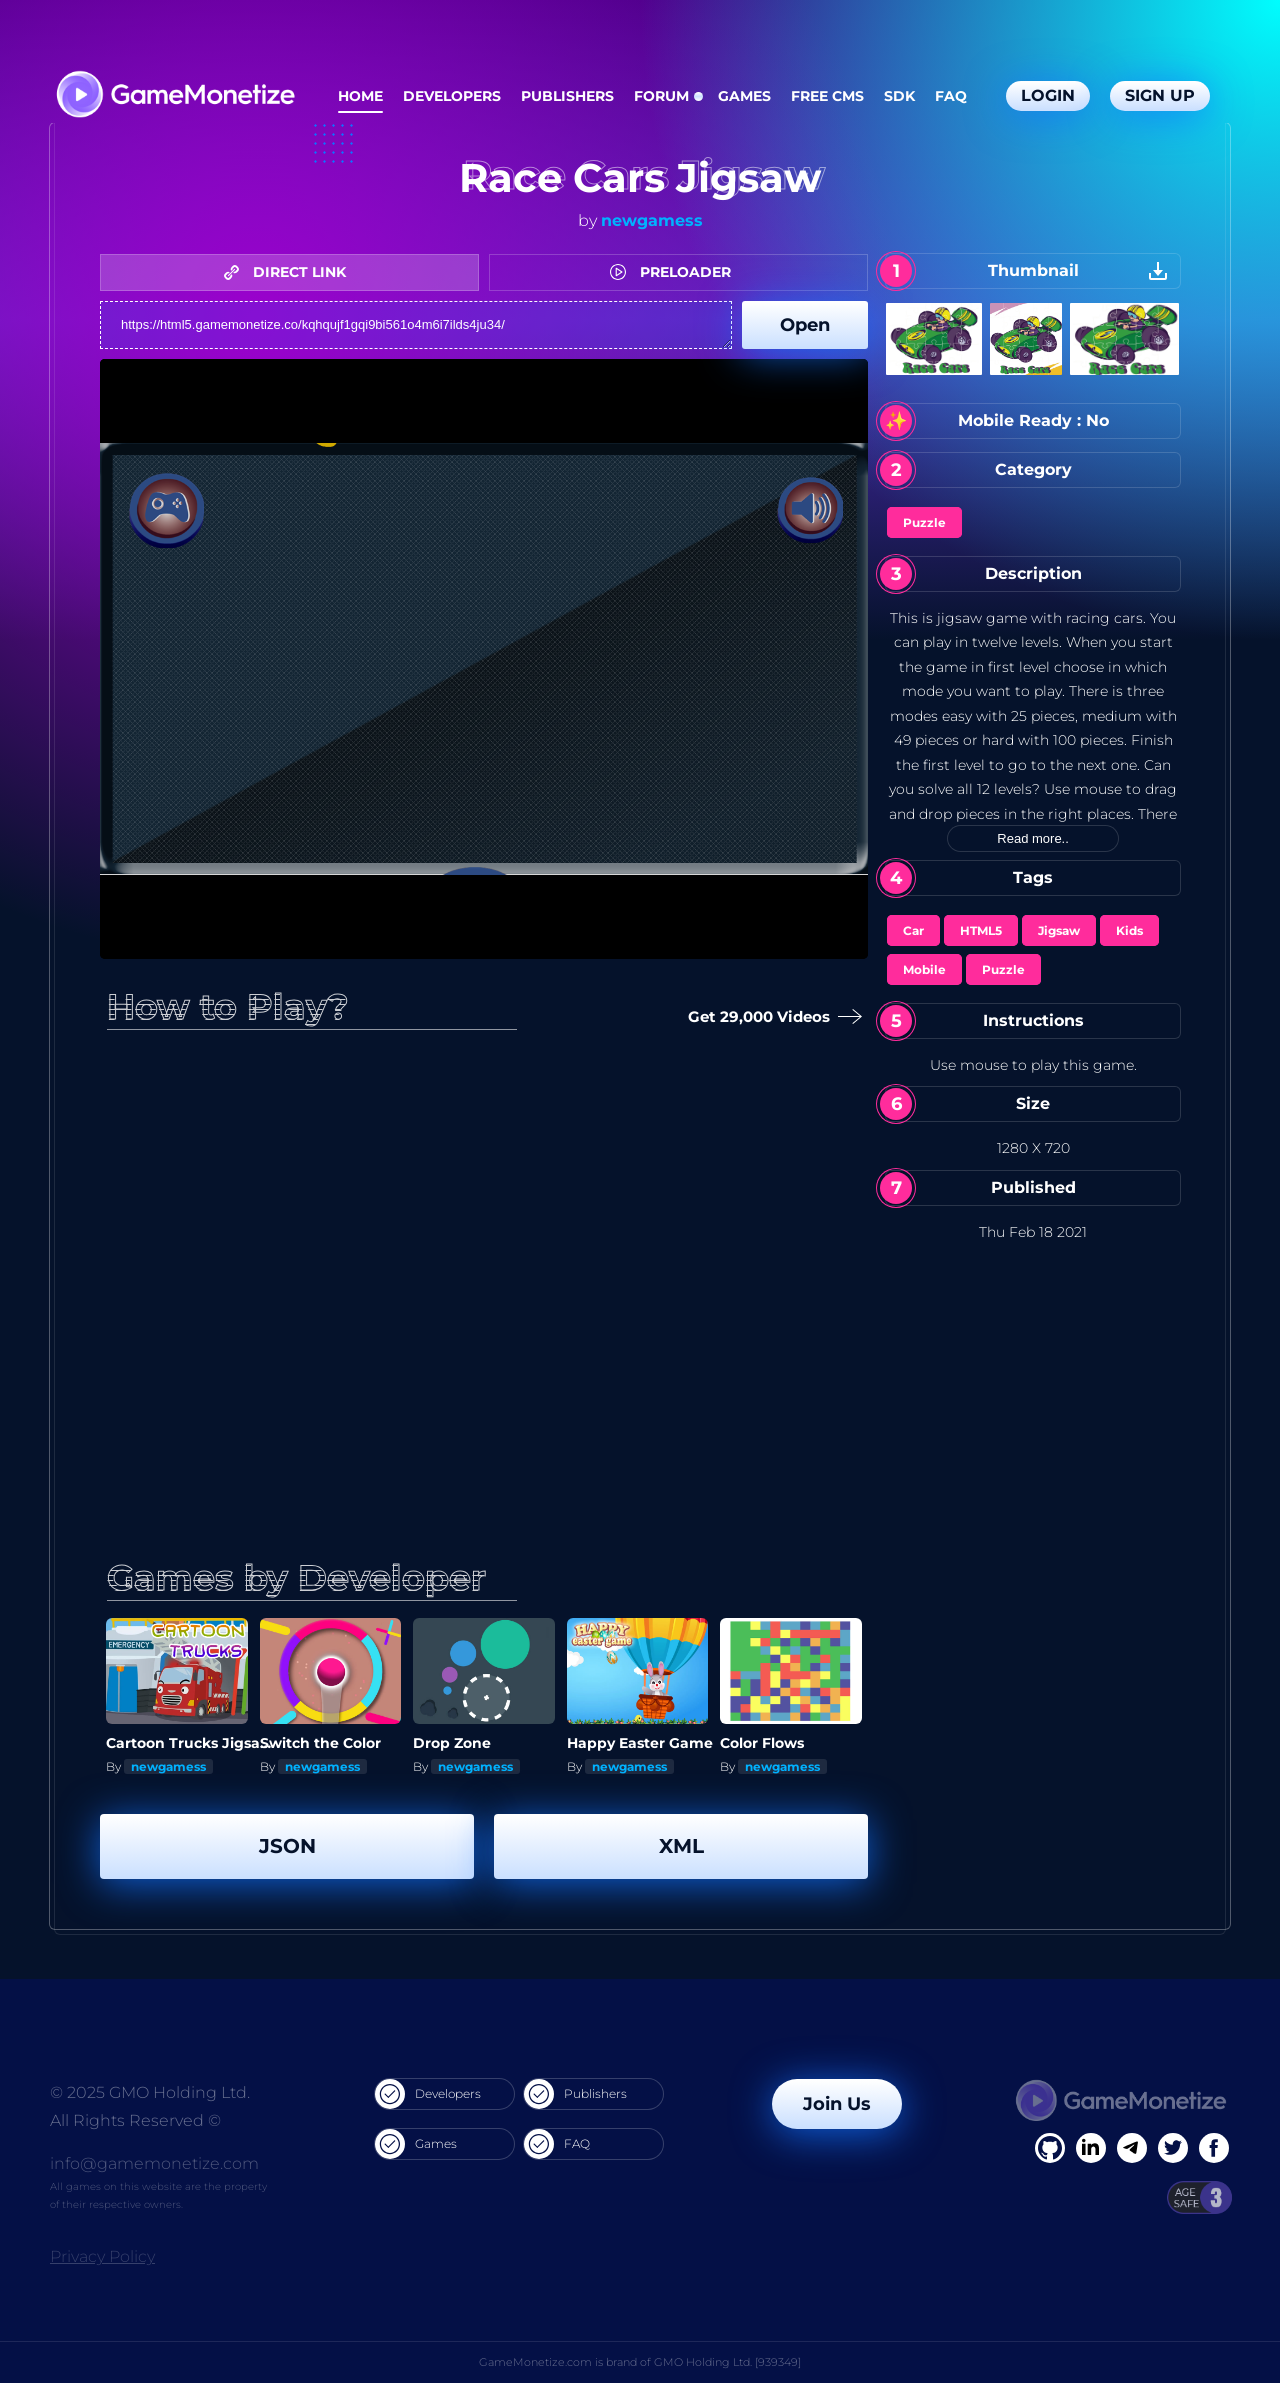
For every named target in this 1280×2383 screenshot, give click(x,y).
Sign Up (1160, 95)
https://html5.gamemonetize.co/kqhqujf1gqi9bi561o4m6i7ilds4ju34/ (416, 325)
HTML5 (981, 930)
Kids (1129, 930)
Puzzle (924, 522)
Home (360, 96)
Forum (661, 96)
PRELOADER (675, 272)
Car (913, 930)
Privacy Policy (102, 2256)
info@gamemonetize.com (154, 2163)
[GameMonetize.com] (174, 96)
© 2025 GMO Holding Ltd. (150, 2092)
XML (681, 1846)
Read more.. (1033, 838)
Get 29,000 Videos (771, 1017)
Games (744, 96)
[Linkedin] (1132, 2148)
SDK (899, 96)
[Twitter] (1173, 2148)
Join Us (837, 2104)
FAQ (951, 96)
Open (805, 325)
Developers (452, 96)
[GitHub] (1214, 2148)
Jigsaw (1059, 930)
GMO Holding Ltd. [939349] (727, 2362)
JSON (287, 1846)
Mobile (924, 969)
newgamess (652, 220)
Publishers (567, 96)
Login (1048, 95)
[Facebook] (1050, 2148)
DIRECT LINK (290, 272)
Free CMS (827, 96)
